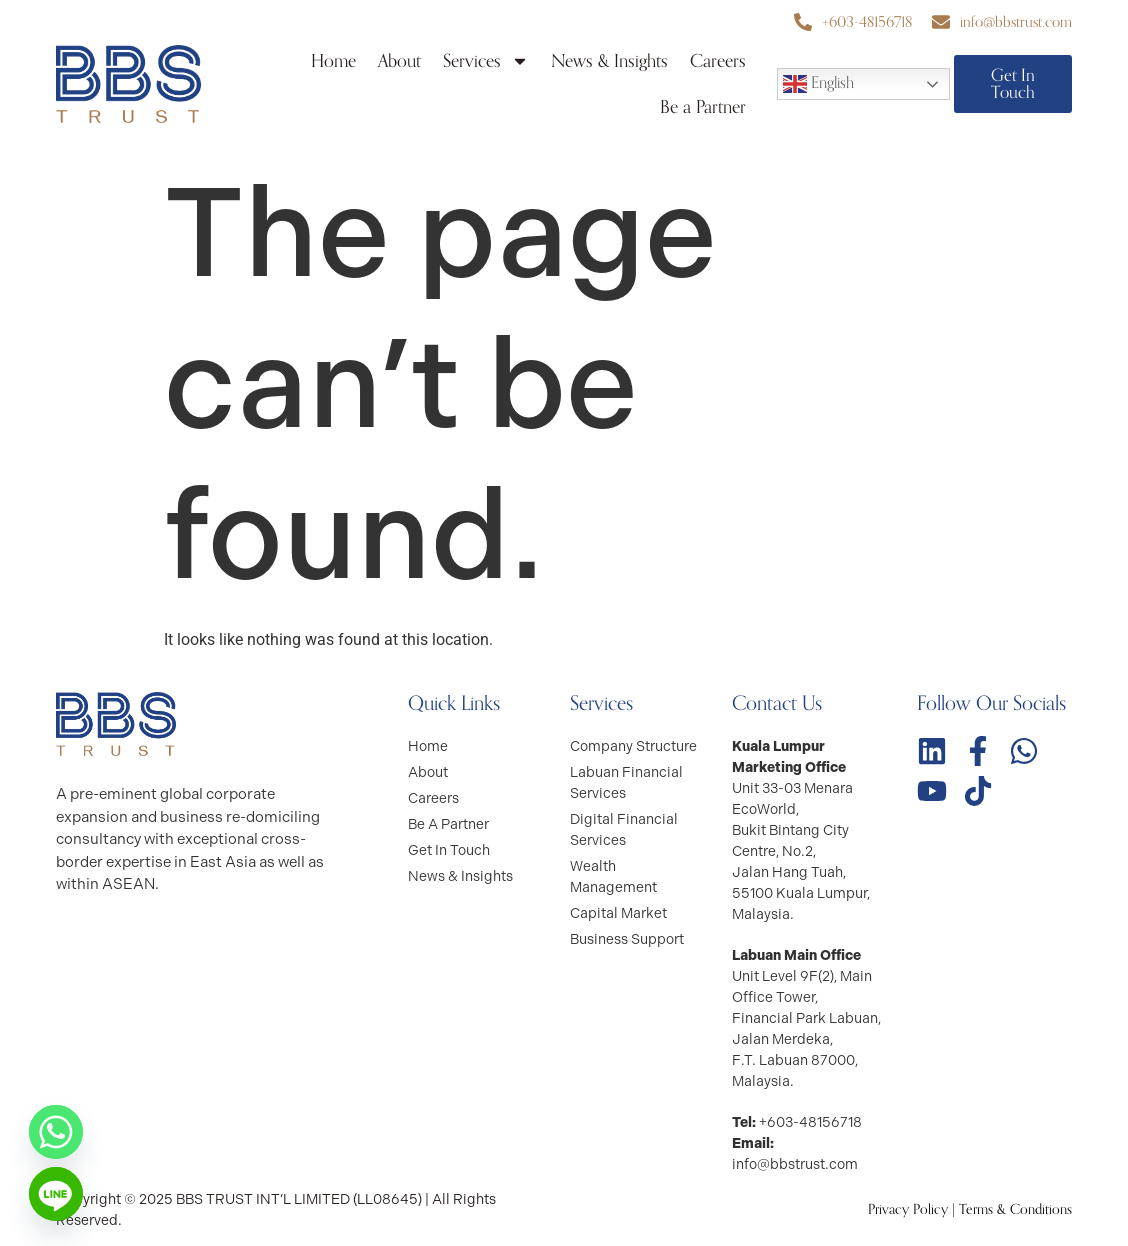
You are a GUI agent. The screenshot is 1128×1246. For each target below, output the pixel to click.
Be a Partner (703, 107)
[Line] (56, 1194)
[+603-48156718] (803, 22)
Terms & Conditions (1015, 1209)
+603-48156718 (867, 22)
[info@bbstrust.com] (941, 22)
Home (333, 61)
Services (486, 61)
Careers (718, 61)
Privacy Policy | (913, 1209)
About (399, 61)
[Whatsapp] (56, 1132)
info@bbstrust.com (1016, 22)
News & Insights (609, 61)
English (818, 83)
